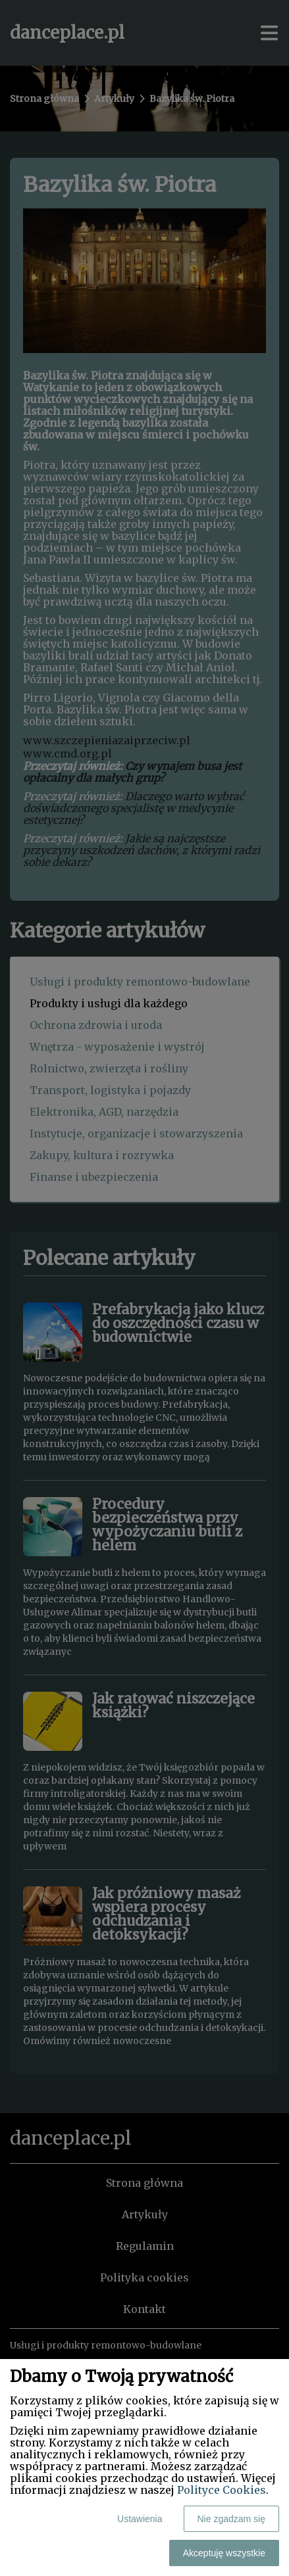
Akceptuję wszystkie (224, 2553)
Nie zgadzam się (231, 2519)
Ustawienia (139, 2519)
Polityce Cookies (221, 2489)
